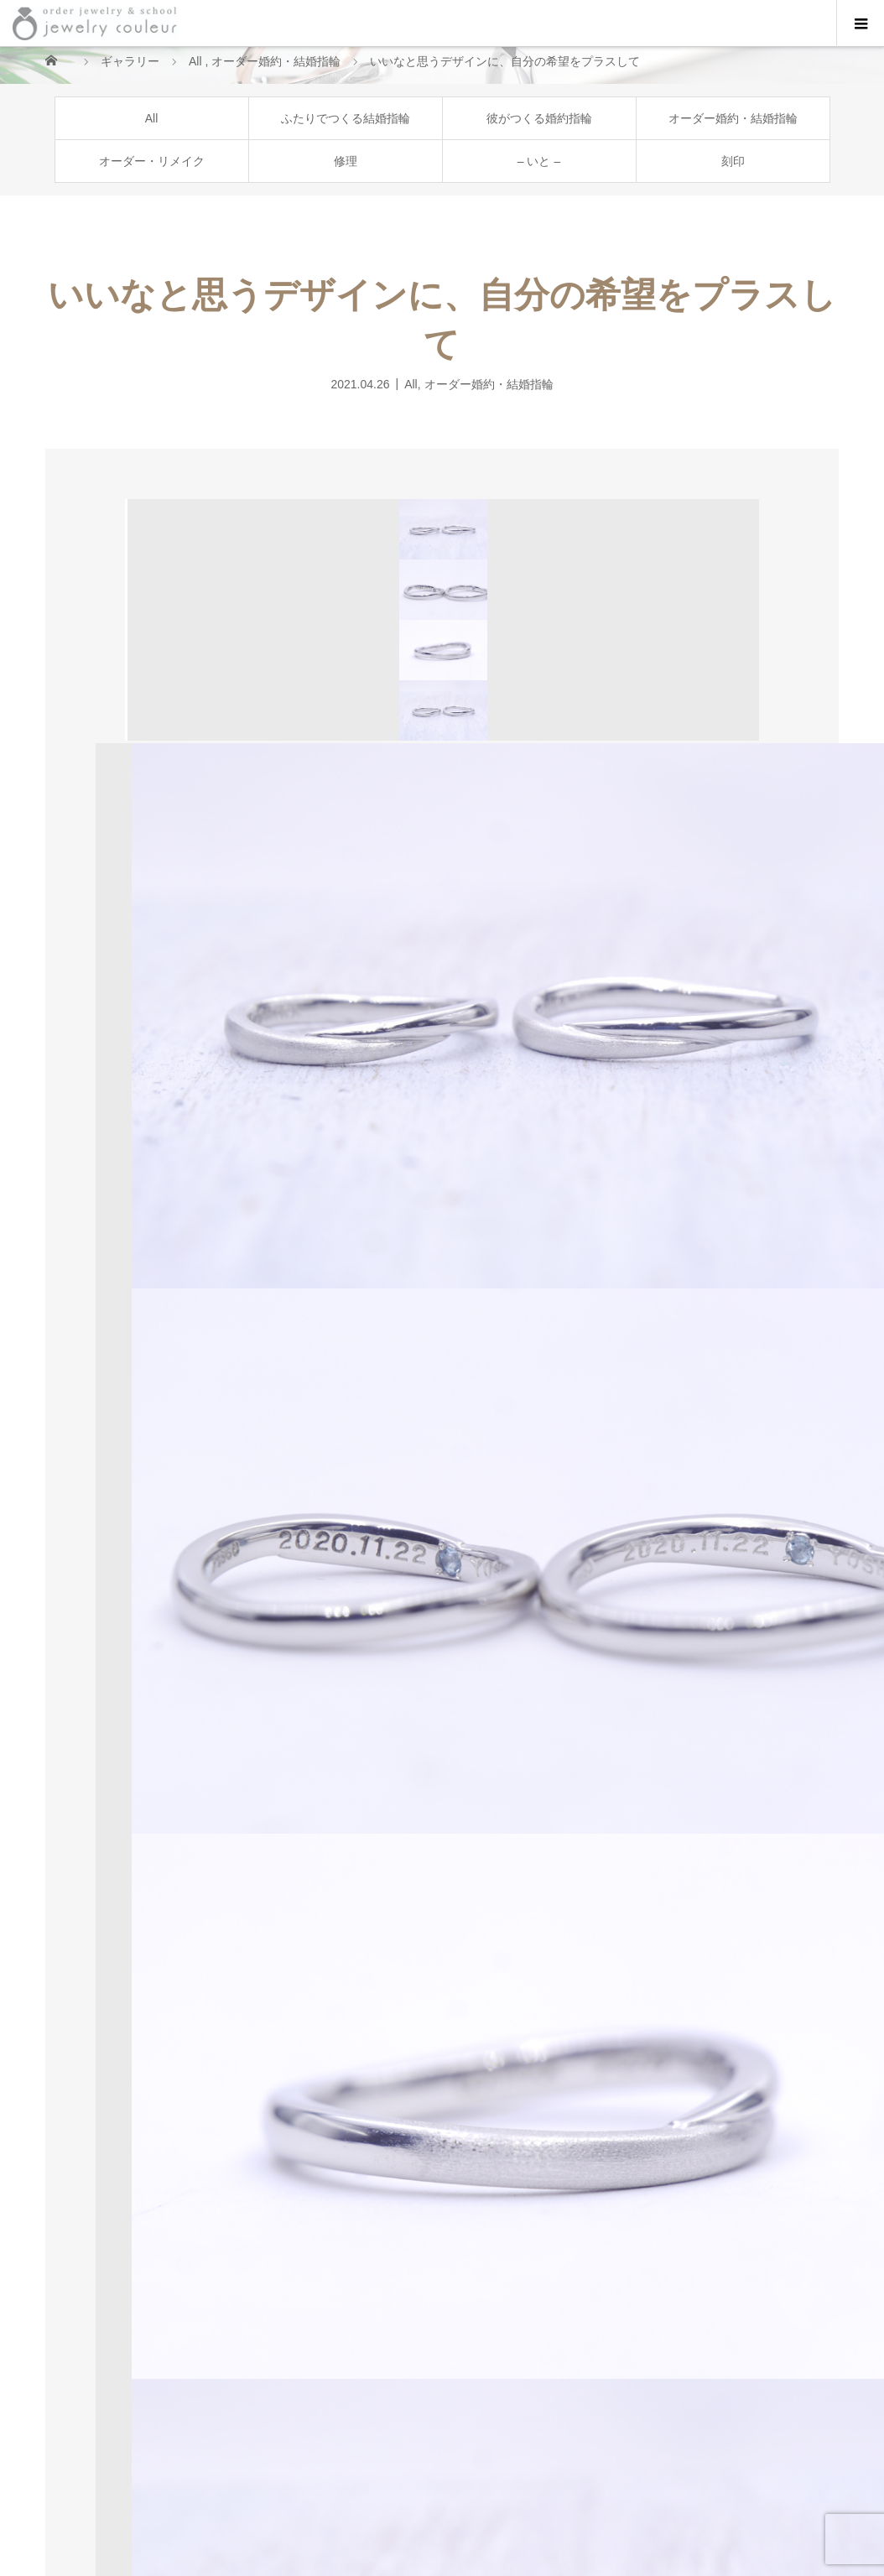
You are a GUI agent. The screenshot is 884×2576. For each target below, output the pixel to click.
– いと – (538, 161)
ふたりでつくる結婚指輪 (345, 118)
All (152, 118)
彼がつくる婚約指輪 (539, 118)
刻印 (733, 161)
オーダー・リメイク (152, 161)
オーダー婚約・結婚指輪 (733, 118)
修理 (345, 161)
